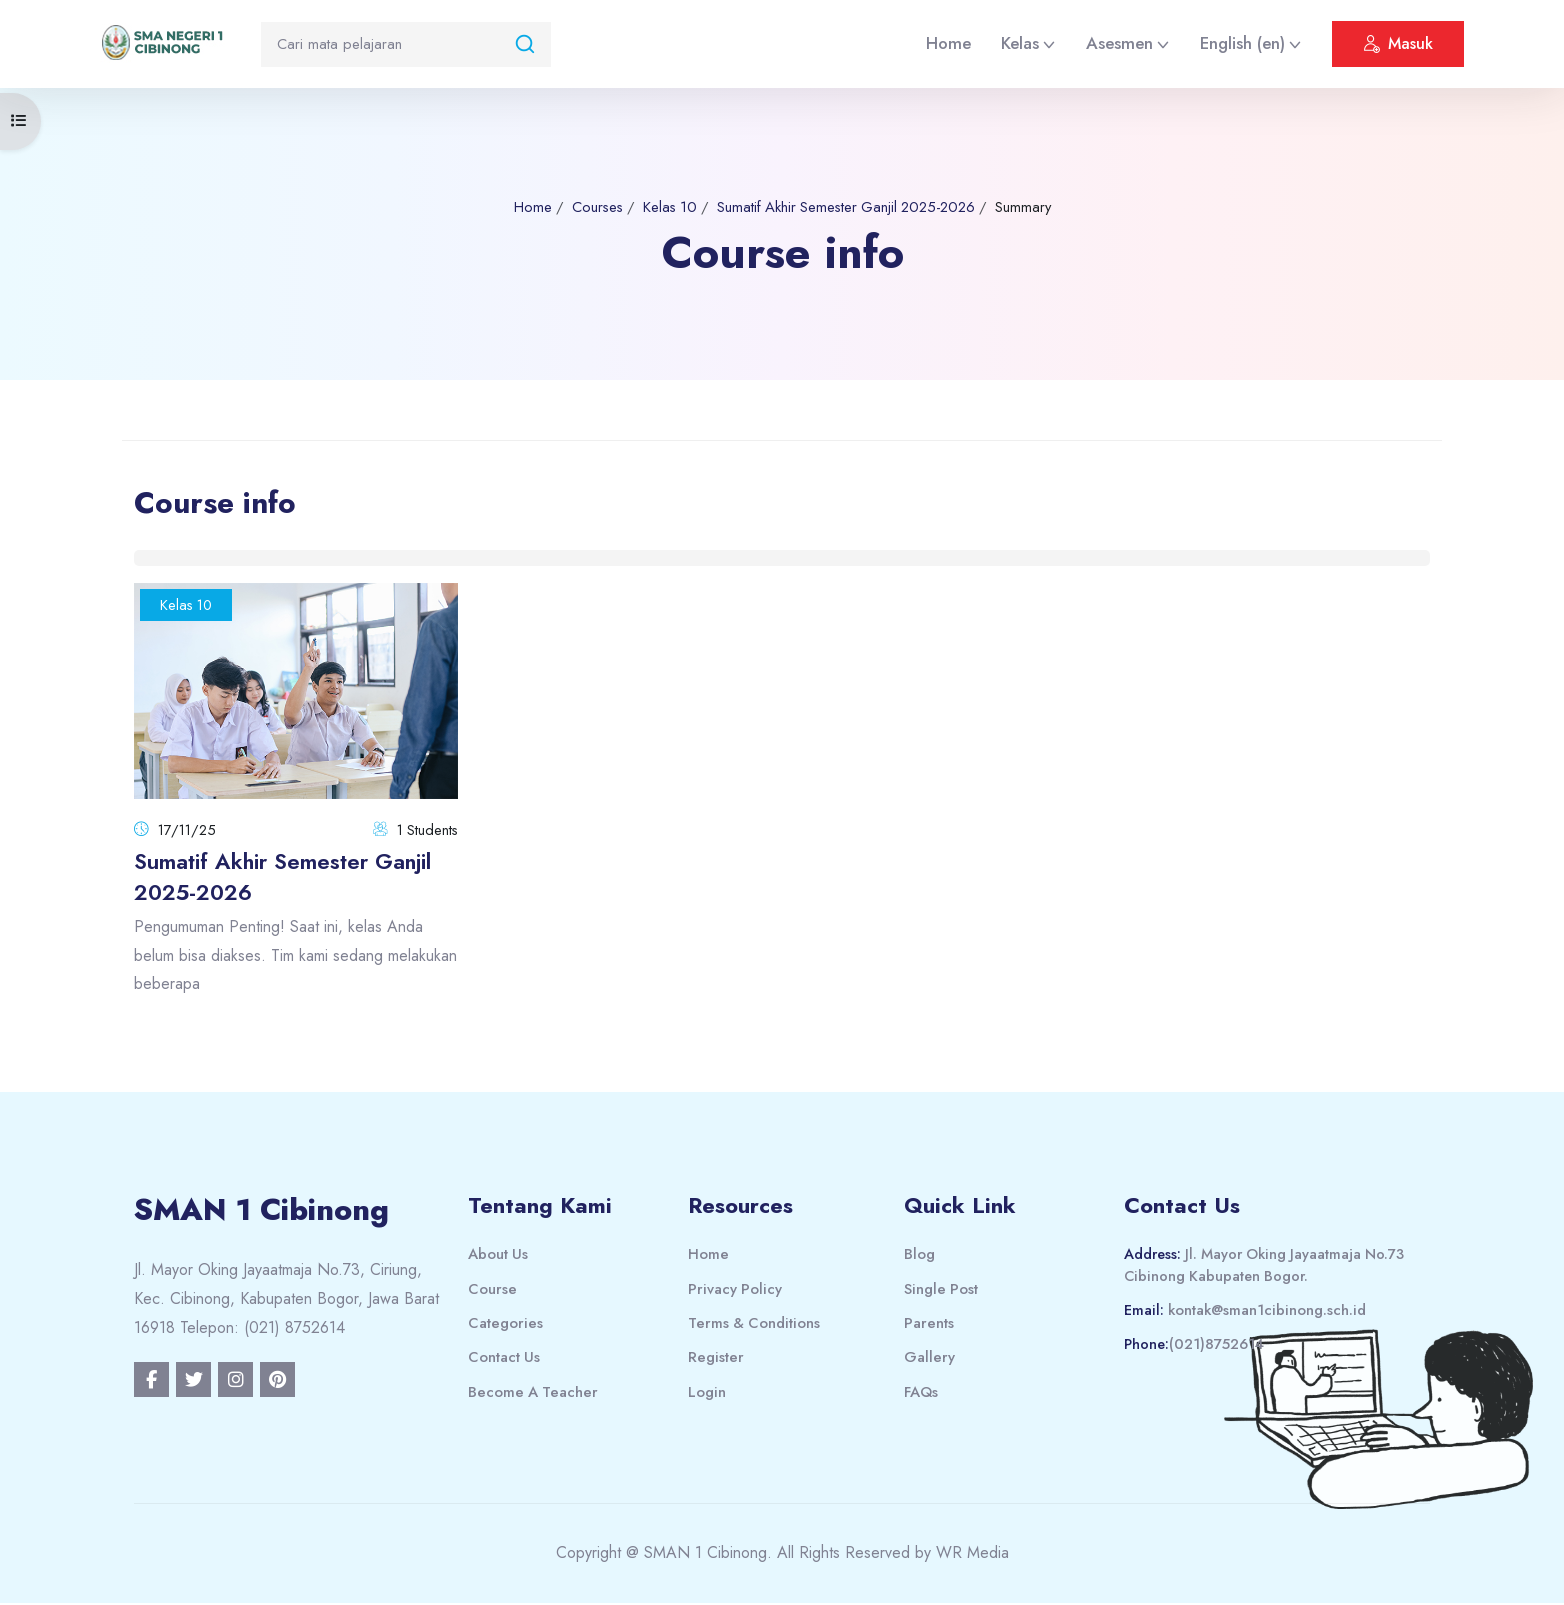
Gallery (929, 1359)
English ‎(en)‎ (1242, 43)
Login (707, 1394)
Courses (589, 207)
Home (948, 43)
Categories (505, 1325)
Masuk (1398, 46)
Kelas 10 (665, 207)
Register (716, 1359)
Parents (929, 1325)
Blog (919, 1256)
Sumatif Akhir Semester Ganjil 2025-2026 (848, 207)
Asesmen (1119, 43)
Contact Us (504, 1359)
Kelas (1020, 43)
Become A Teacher (534, 1394)
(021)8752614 (1219, 1347)
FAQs (922, 1394)
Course (492, 1290)
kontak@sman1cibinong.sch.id (1271, 1313)
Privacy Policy (735, 1290)
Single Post (941, 1290)
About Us (498, 1256)
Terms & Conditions (755, 1325)
